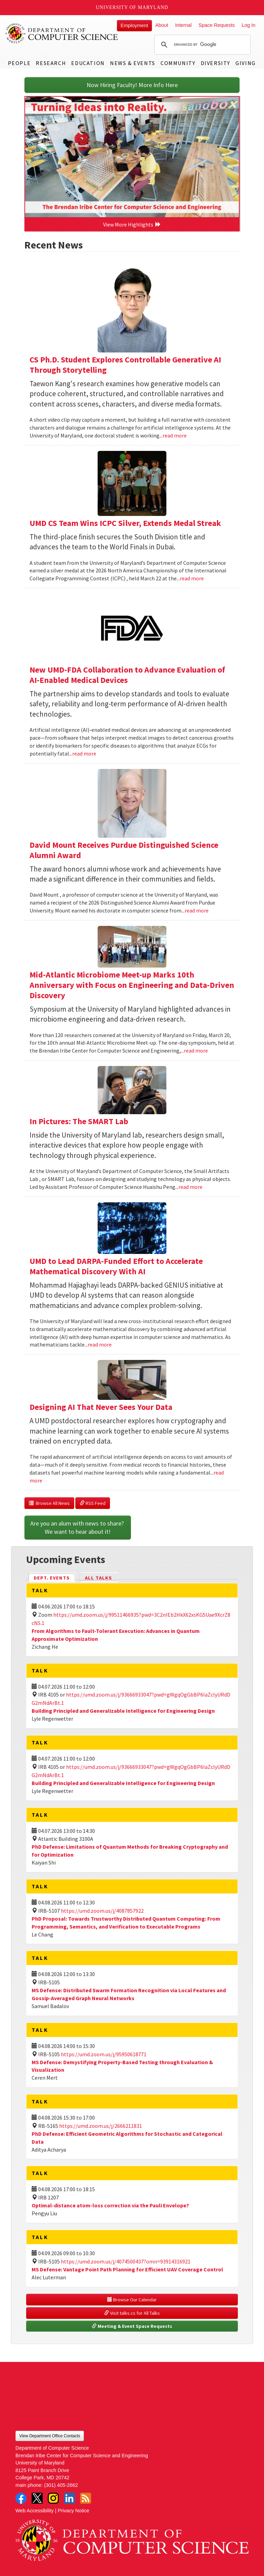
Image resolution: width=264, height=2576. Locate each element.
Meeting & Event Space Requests (132, 2326)
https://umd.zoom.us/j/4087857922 (102, 1910)
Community (178, 63)
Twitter (37, 2498)
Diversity (215, 63)
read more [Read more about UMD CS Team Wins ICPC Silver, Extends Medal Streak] (192, 578)
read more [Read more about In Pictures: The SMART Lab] (190, 1186)
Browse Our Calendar (132, 2300)
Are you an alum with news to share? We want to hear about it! (77, 1527)
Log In (248, 25)
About (161, 25)
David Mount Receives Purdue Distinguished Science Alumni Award (124, 850)
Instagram (53, 2498)
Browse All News (49, 1503)
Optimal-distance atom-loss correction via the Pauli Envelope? (110, 2205)
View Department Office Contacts (49, 2436)
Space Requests (216, 25)
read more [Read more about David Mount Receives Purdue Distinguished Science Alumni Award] (197, 910)
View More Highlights (132, 224)
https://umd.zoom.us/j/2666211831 (100, 2125)
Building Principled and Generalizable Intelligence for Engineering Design (123, 1710)
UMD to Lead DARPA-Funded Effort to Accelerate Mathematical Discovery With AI (116, 1266)
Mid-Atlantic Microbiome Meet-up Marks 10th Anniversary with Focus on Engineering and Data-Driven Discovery (132, 985)
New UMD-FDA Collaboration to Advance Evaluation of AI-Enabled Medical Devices (127, 674)
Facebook (20, 2498)
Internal (183, 25)
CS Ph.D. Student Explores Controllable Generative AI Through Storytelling (125, 364)
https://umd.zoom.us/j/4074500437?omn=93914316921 (125, 2261)
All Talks (98, 1578)
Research (51, 63)
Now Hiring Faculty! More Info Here (132, 85)
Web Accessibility (34, 2510)
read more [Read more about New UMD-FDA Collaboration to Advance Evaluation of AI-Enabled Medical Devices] (84, 753)
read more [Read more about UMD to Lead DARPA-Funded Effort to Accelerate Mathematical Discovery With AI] (100, 1344)
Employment (134, 25)
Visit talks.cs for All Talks (132, 2313)
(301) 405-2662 (61, 2485)
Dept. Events (55, 1577)
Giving (245, 63)
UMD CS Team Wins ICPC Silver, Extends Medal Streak (125, 523)
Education (87, 63)
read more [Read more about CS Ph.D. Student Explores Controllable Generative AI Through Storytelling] (175, 435)
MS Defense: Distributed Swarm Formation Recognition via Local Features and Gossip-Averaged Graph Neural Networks (129, 1994)
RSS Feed (93, 1503)
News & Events (132, 63)
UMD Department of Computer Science (62, 33)
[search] (201, 45)
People (19, 63)
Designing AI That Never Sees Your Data (101, 1407)
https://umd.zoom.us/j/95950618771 (103, 2054)
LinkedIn (69, 2498)
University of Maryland (132, 7)
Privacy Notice (73, 2510)
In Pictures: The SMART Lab (79, 1121)
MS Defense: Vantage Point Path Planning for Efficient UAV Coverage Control (127, 2269)
